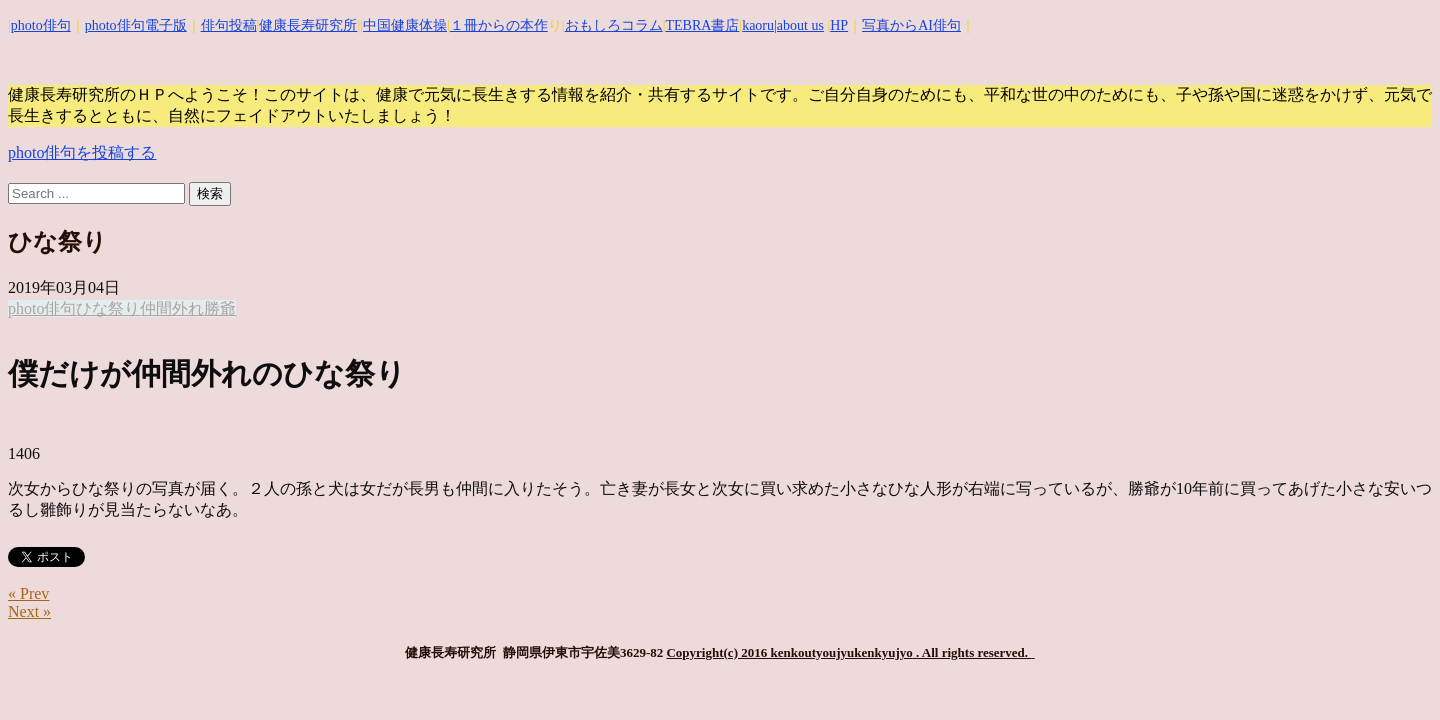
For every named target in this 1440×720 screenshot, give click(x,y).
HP (839, 25)
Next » (29, 611)
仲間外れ (172, 308)
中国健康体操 (405, 25)
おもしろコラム (614, 25)
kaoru (758, 25)
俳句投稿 (229, 25)
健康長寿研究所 (308, 25)
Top (1392, 672)
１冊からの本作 (499, 25)
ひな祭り (108, 308)
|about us (799, 25)
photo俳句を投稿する (82, 152)
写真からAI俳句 (911, 25)
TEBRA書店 (702, 25)
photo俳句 (41, 25)
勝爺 (220, 308)
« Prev (28, 593)
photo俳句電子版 (136, 25)
